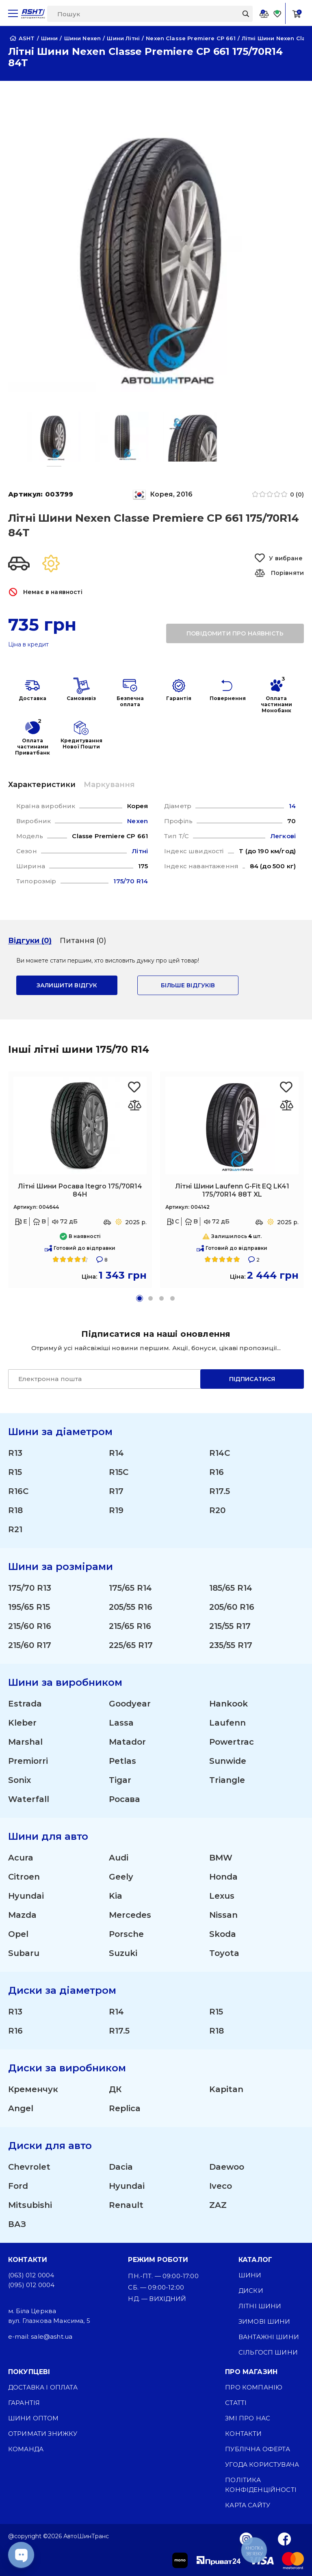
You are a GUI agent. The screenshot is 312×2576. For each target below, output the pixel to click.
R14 (116, 1453)
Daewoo (226, 2167)
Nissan (223, 1915)
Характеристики (42, 784)
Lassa (121, 1723)
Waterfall (28, 1799)
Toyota (224, 1953)
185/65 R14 (230, 1588)
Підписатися (252, 1379)
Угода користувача (262, 2464)
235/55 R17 (230, 1645)
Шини (250, 2275)
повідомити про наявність (235, 633)
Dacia (121, 2167)
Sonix (19, 1780)
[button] (139, 1298)
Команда (25, 2449)
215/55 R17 (230, 1626)
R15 (15, 1472)
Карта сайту (247, 2505)
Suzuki (123, 1953)
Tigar (120, 1780)
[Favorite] (277, 13)
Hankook (228, 1704)
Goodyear (130, 1704)
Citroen (24, 1877)
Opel (18, 1934)
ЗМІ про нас (247, 2418)
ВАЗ (17, 2224)
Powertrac (231, 1742)
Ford (18, 2186)
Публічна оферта (257, 2449)
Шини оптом (33, 2418)
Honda (223, 1877)
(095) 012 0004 (31, 2285)
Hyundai (26, 1896)
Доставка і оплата (43, 2387)
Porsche (126, 1934)
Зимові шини (264, 2321)
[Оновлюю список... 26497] (134, 1105)
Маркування (109, 784)
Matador (127, 1742)
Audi (118, 1858)
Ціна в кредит (28, 644)
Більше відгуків (188, 985)
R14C (219, 1453)
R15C (118, 1472)
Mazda (22, 1915)
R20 (217, 1510)
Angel (20, 2108)
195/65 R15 (29, 1607)
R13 (15, 1453)
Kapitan (226, 2089)
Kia (115, 1896)
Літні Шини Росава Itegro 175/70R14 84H (80, 1190)
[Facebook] (284, 2538)
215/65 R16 (130, 1626)
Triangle (227, 1780)
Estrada (25, 1704)
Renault (126, 2205)
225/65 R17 (131, 1645)
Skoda (222, 1934)
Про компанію (253, 2387)
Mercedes (130, 1915)
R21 (15, 1529)
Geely (121, 1877)
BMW (220, 1858)
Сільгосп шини (268, 2352)
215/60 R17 (29, 1645)
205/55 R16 (130, 1607)
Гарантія (24, 2403)
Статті (236, 2403)
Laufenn (227, 1723)
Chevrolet (29, 2167)
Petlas (122, 1761)
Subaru (23, 1953)
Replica (125, 2108)
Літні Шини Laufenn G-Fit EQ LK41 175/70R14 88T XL (232, 1190)
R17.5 (219, 1491)
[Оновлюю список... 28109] (286, 1105)
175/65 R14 (130, 1588)
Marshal (25, 1742)
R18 (15, 1510)
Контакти (243, 2433)
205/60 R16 (231, 1607)
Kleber (22, 1723)
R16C (18, 1491)
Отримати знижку (42, 2433)
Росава (124, 1799)
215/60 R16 (29, 1626)
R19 (116, 1510)
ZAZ (218, 2205)
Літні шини (260, 2306)
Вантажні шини (268, 2337)
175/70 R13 (29, 1588)
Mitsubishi (30, 2205)
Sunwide (227, 1761)
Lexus (221, 1896)
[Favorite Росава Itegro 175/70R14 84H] (134, 1087)
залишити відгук (67, 985)
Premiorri (28, 1761)
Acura (20, 1858)
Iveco (220, 2186)
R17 (116, 1491)
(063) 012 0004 (31, 2275)
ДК (115, 2089)
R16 (216, 1472)
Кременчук (33, 2089)
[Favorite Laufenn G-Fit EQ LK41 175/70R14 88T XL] (286, 1087)
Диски (250, 2290)
